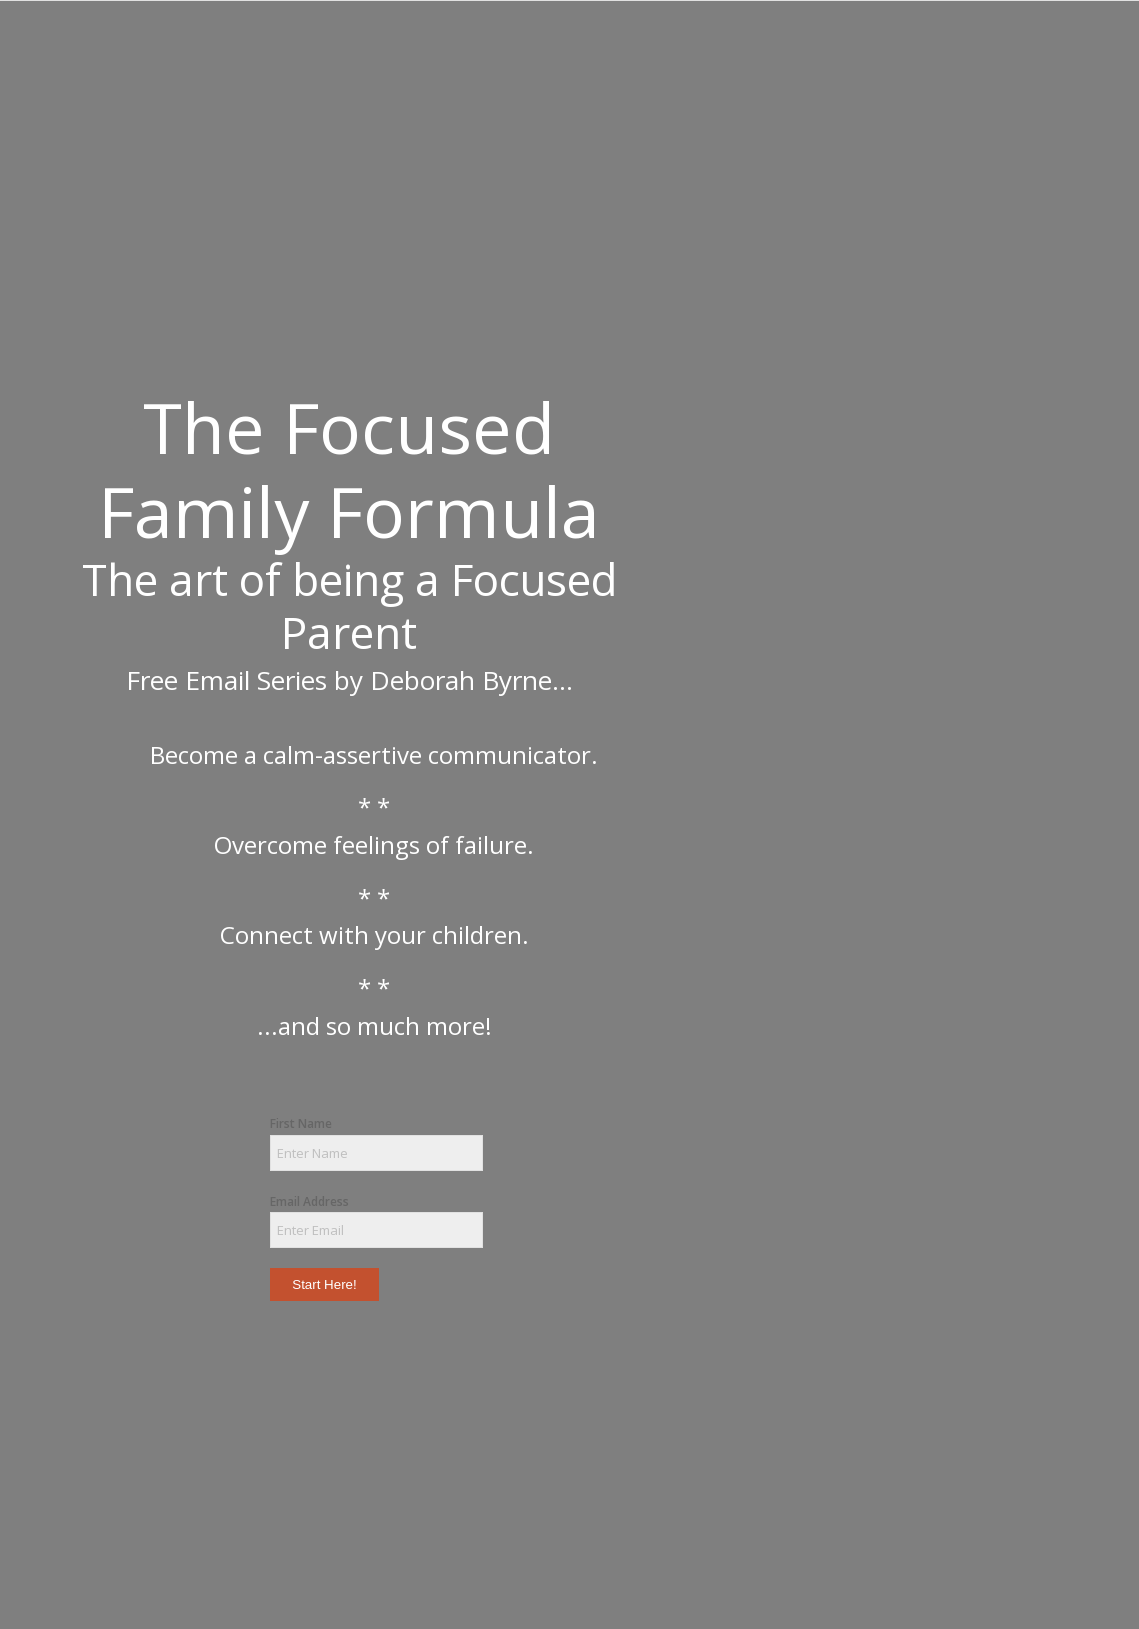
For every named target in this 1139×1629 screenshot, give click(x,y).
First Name (301, 1123)
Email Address (309, 1201)
